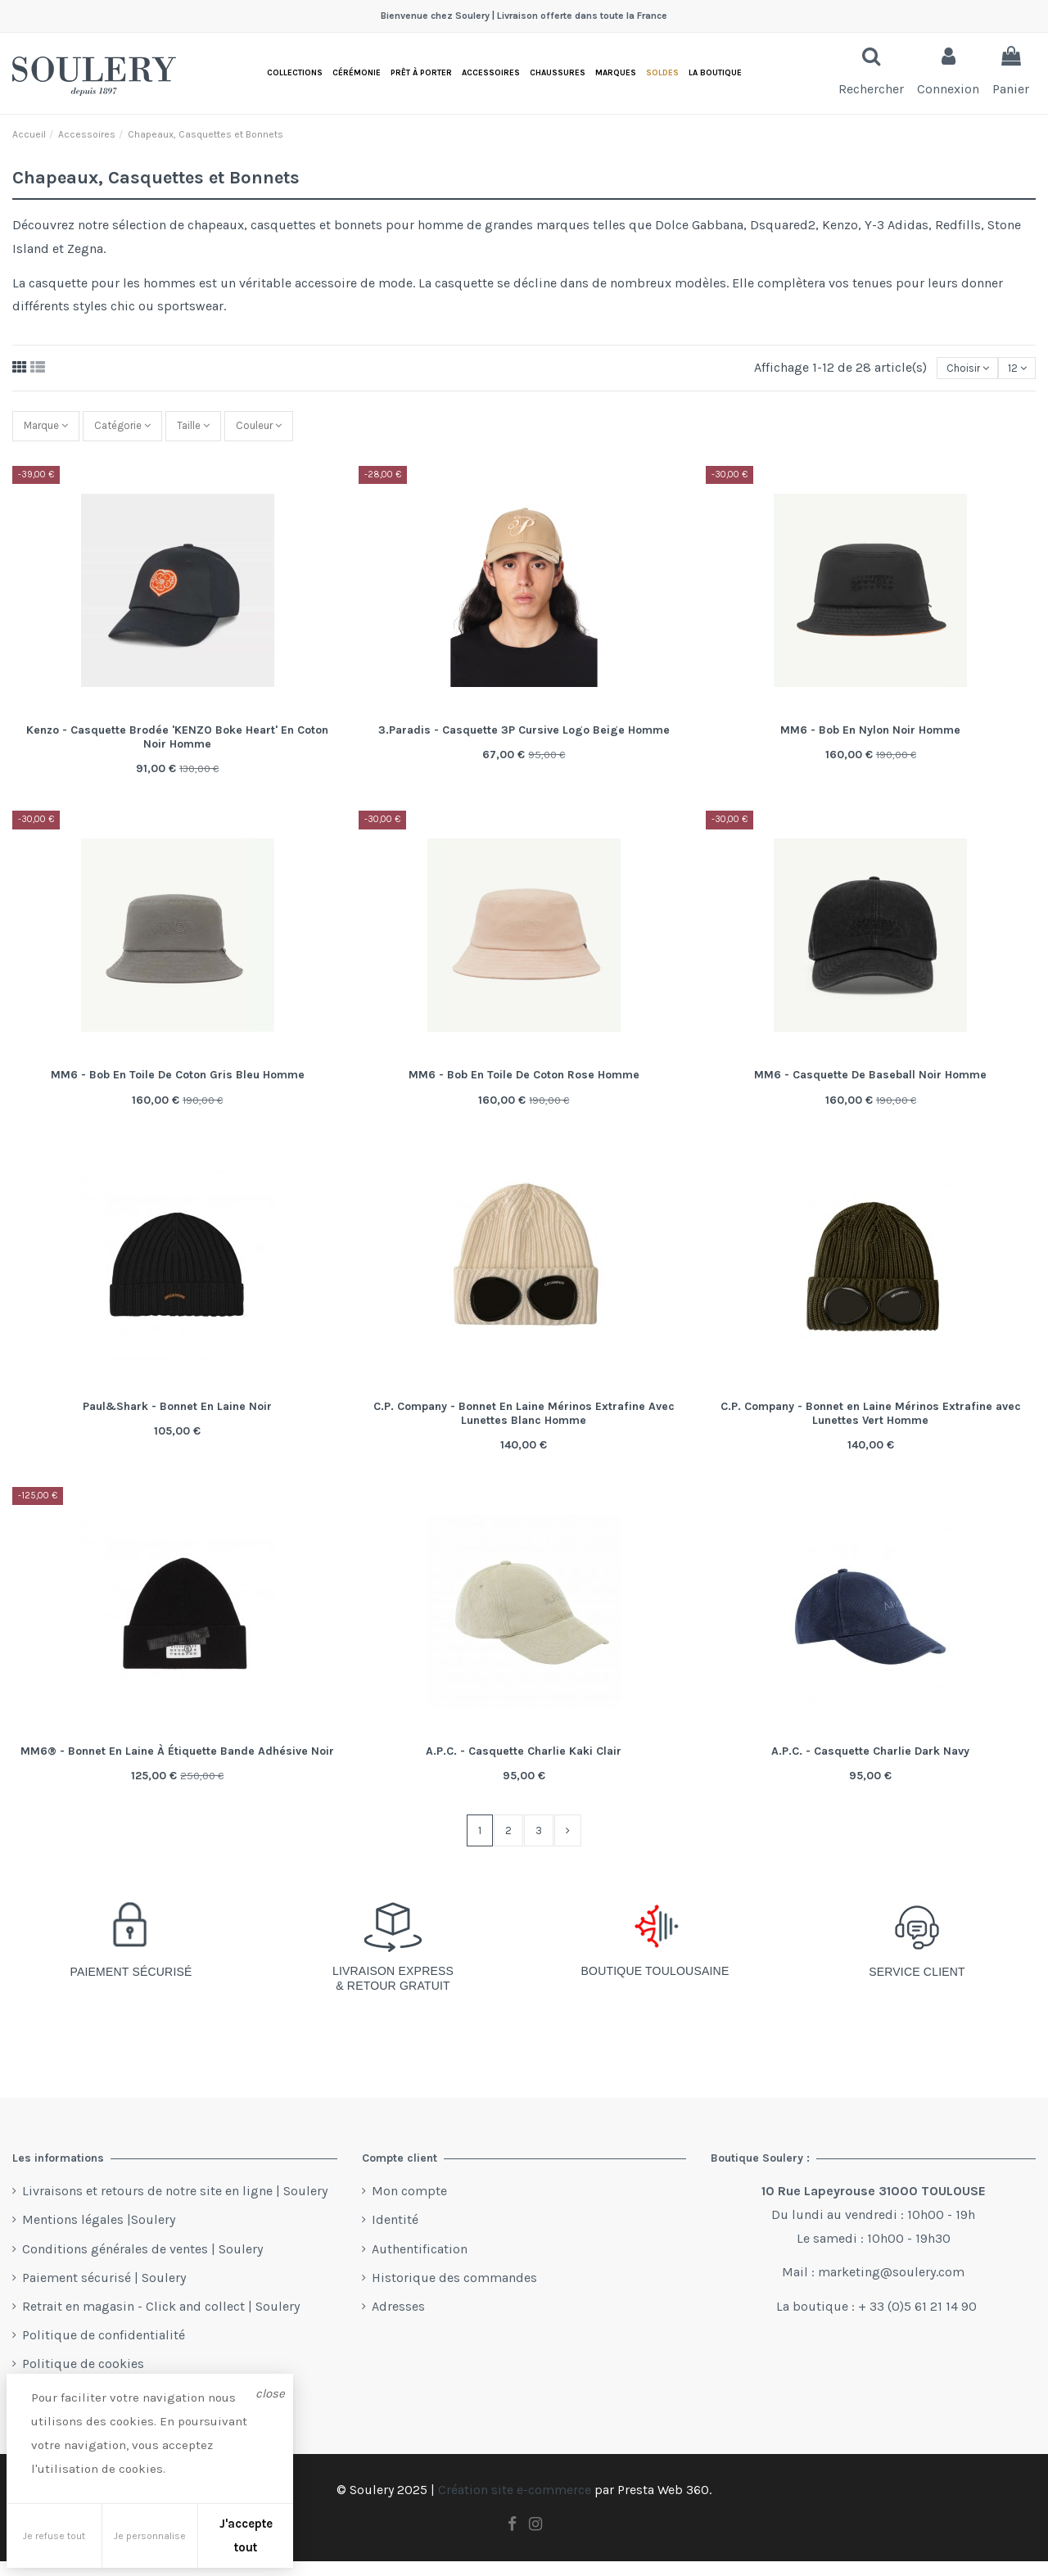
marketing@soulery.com (891, 2287)
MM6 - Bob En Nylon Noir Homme (870, 741)
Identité (395, 2235)
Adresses (398, 2321)
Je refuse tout (54, 2536)
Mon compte (409, 2206)
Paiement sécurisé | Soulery (104, 2292)
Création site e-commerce (514, 2505)
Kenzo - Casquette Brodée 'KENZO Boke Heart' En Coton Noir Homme (177, 748)
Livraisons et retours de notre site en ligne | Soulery (175, 2206)
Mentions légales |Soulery (98, 2235)
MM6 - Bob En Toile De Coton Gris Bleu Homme (178, 1085)
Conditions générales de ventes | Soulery (142, 2263)
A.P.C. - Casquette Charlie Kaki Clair (523, 1762)
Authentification (420, 2263)
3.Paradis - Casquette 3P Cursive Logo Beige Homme (524, 741)
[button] (715, 73)
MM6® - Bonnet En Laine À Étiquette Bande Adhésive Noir (177, 1762)
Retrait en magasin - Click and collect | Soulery (161, 2321)
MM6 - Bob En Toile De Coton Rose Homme (524, 1085)
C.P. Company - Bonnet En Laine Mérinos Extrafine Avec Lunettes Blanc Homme (524, 1424)
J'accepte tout (246, 2535)
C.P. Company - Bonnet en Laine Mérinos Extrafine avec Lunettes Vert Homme (870, 1424)
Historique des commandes (454, 2292)
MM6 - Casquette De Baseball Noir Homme (870, 1085)
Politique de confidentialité (103, 2350)
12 (1012, 369)
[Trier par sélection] (951, 369)
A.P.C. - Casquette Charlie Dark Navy (870, 1762)
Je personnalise (150, 2536)
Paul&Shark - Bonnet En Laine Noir (177, 1417)
